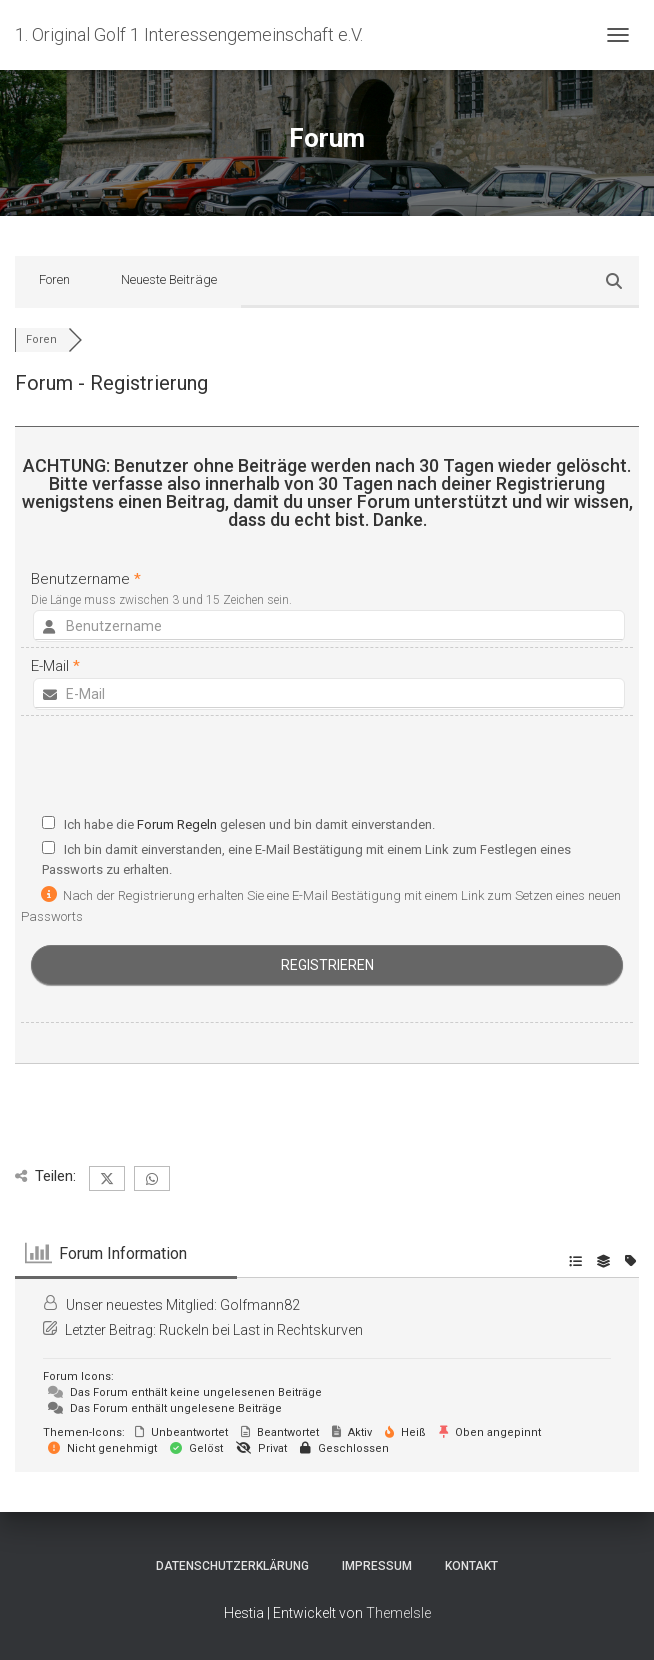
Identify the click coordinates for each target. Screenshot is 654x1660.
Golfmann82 (260, 1305)
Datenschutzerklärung (232, 1566)
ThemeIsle (398, 1613)
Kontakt (471, 1566)
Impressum (377, 1566)
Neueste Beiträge (169, 279)
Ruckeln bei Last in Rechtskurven (261, 1330)
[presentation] (327, 770)
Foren (54, 279)
